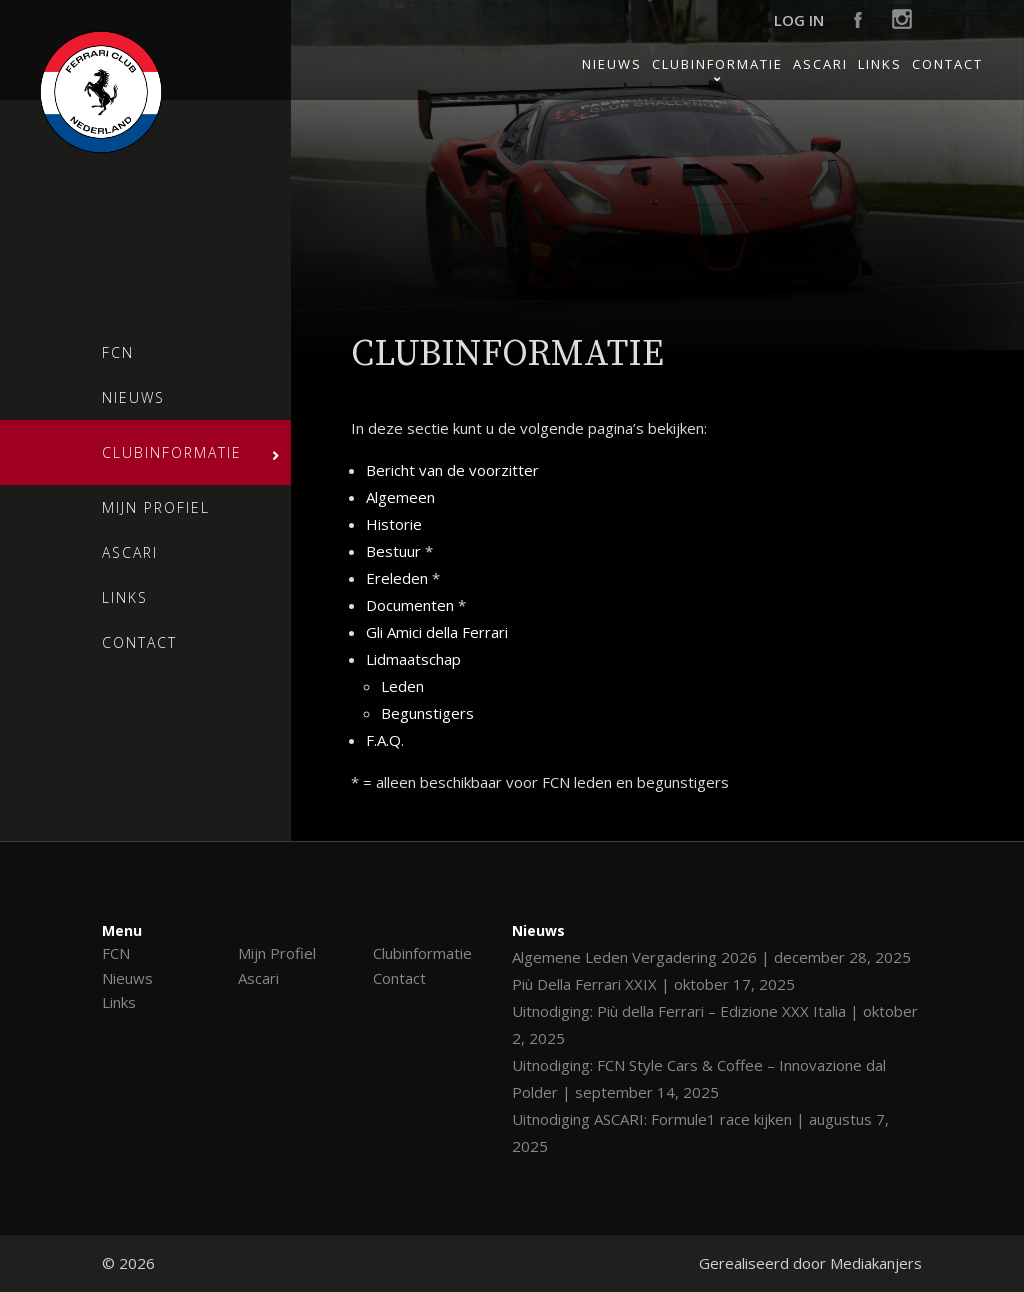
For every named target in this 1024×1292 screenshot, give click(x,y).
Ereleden (397, 578)
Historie (394, 524)
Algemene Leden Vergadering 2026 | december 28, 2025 (711, 957)
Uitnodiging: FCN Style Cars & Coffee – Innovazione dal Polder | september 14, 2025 (699, 1078)
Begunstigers (427, 713)
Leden (402, 686)
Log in (799, 20)
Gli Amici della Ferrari (437, 632)
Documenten (410, 605)
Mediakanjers (876, 1263)
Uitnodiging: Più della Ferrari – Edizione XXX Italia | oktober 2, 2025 (715, 1024)
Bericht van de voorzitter (452, 470)
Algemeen (400, 497)
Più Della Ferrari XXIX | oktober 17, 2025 (653, 984)
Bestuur (393, 551)
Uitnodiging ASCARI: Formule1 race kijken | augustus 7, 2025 (700, 1132)
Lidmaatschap (413, 659)
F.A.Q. (385, 740)
